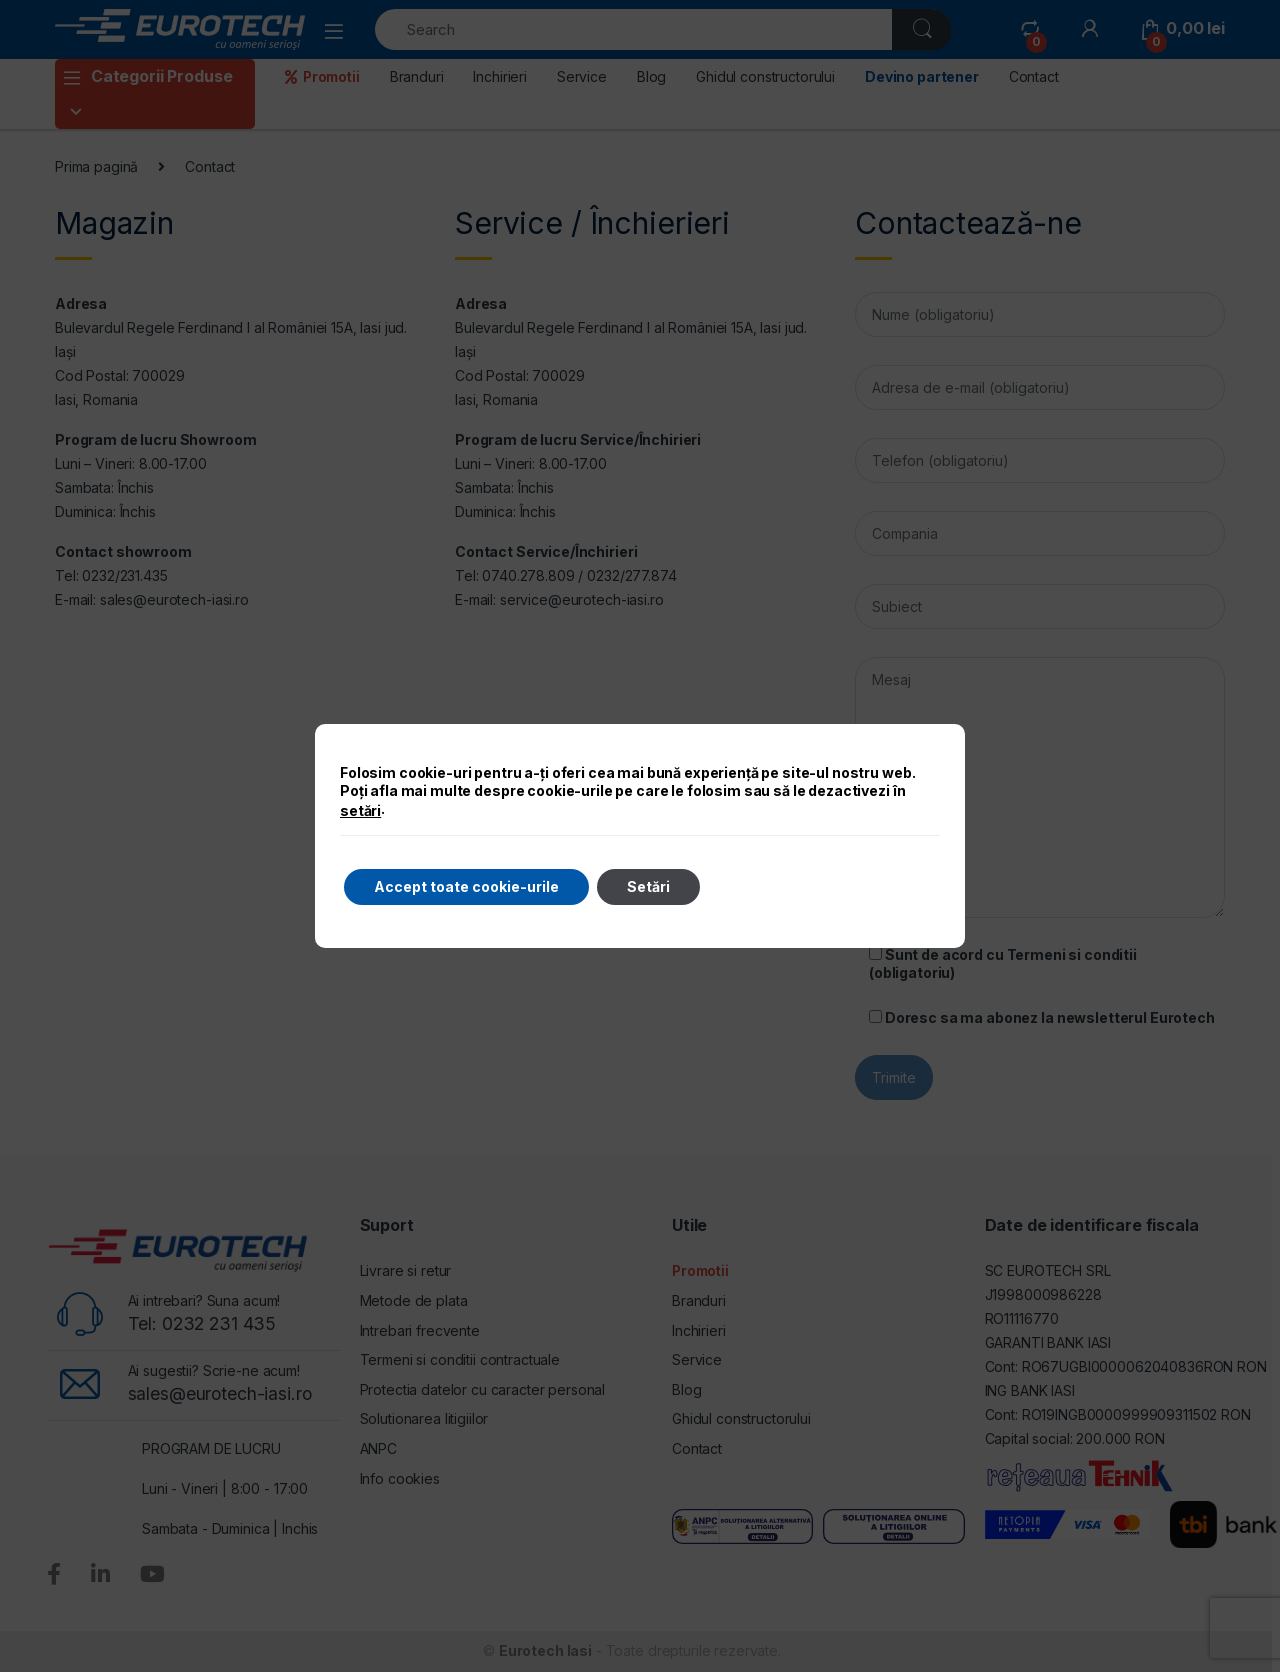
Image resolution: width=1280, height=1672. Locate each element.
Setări (648, 886)
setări (360, 810)
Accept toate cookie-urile (466, 886)
